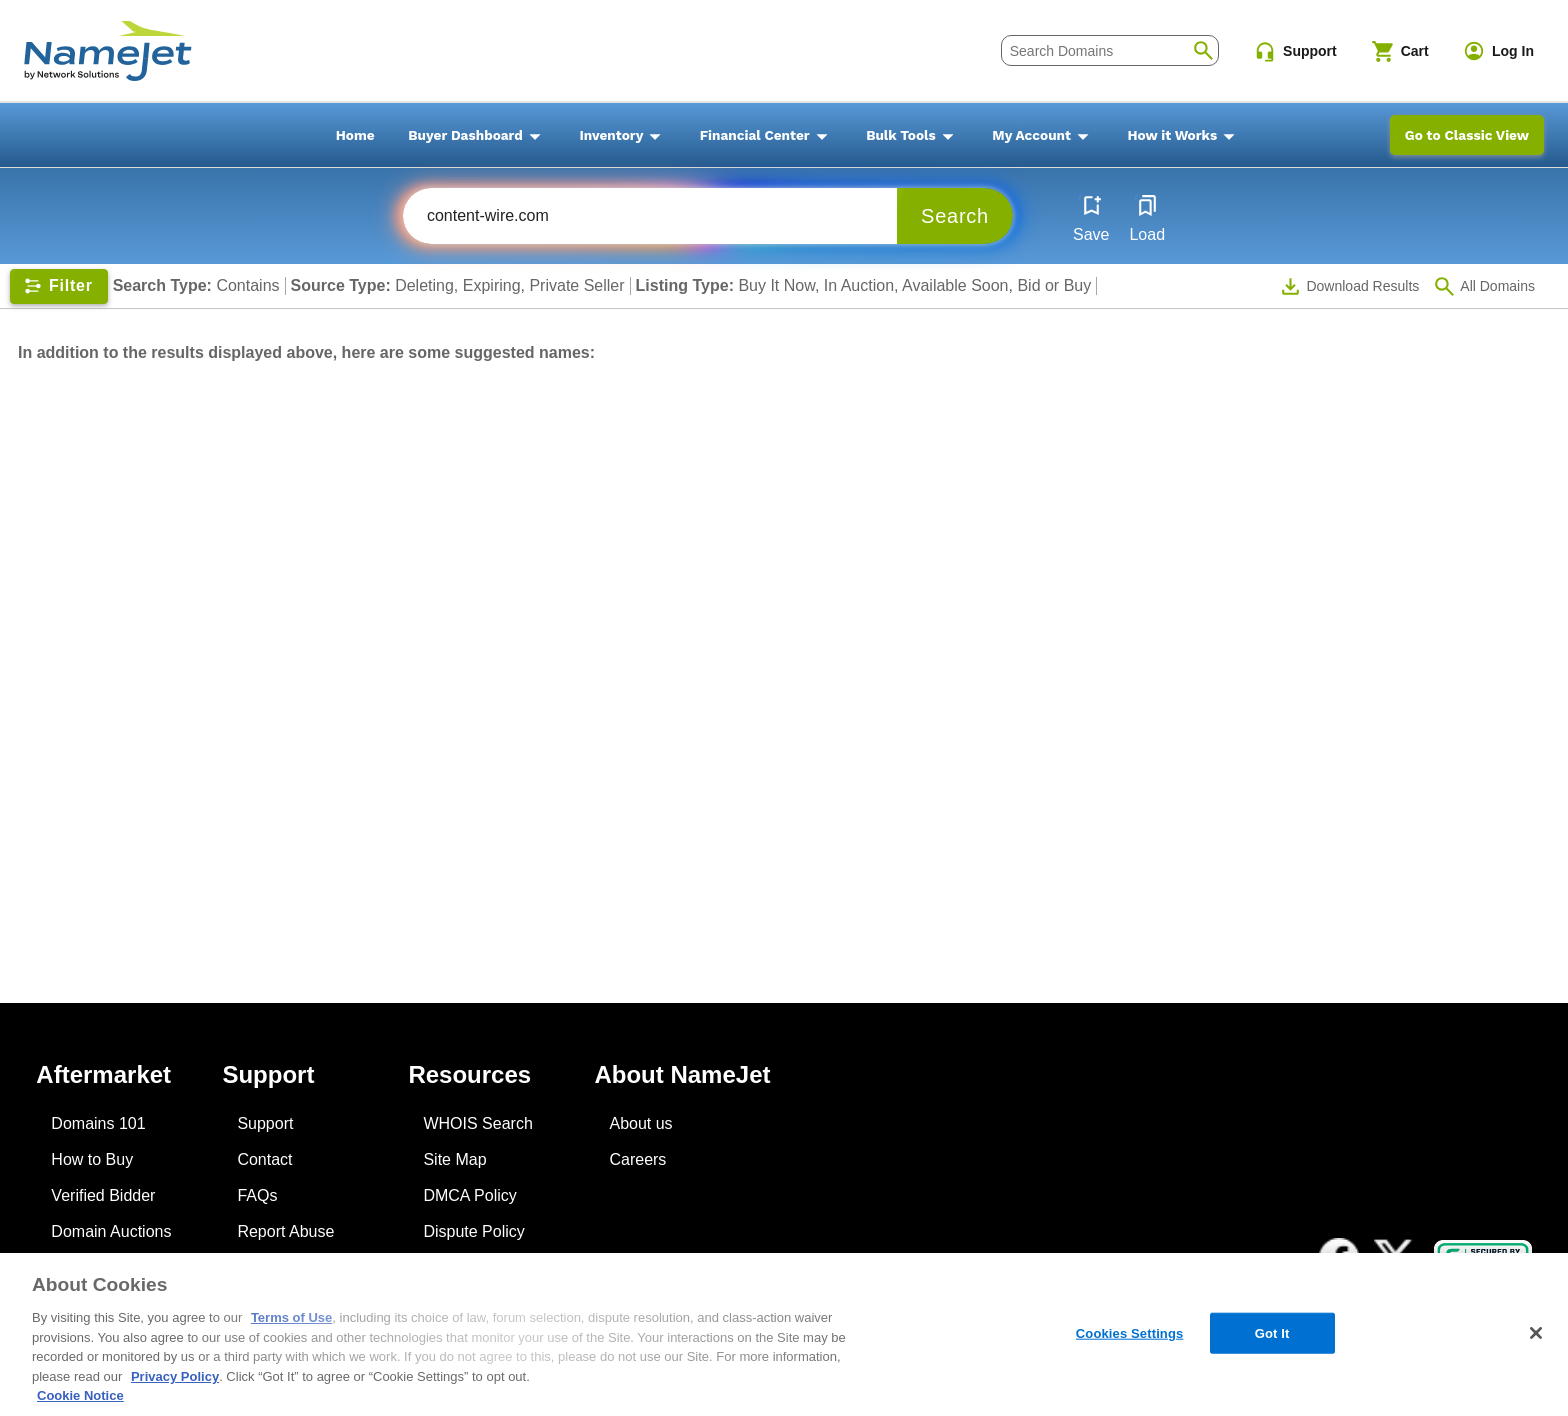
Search (955, 216)
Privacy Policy (175, 1376)
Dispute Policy (473, 1231)
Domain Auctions (111, 1231)
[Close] (1536, 1333)
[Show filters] (59, 286)
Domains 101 (98, 1123)
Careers (637, 1159)
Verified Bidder (103, 1195)
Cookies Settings (1130, 1332)
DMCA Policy (469, 1195)
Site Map (454, 1159)
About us (640, 1123)
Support (265, 1123)
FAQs (257, 1195)
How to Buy (92, 1159)
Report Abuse (285, 1231)
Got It (1272, 1332)
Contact (264, 1159)
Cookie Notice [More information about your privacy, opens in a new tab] (80, 1395)
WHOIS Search (477, 1123)
